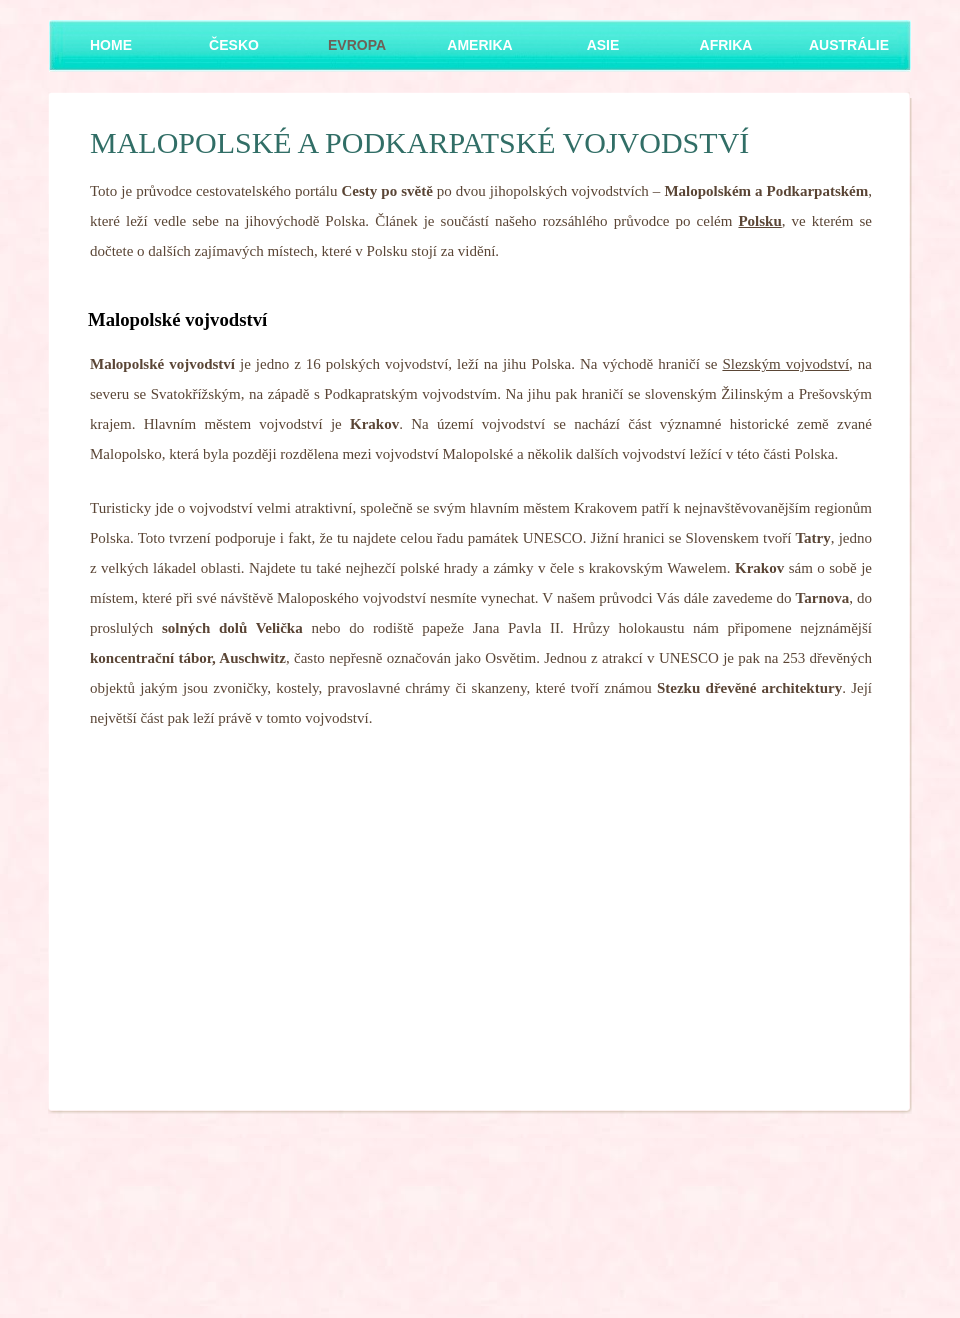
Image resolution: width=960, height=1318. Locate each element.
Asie (603, 45)
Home (111, 45)
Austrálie (849, 45)
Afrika (726, 45)
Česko (234, 45)
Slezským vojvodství (785, 364)
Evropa (357, 45)
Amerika (479, 45)
